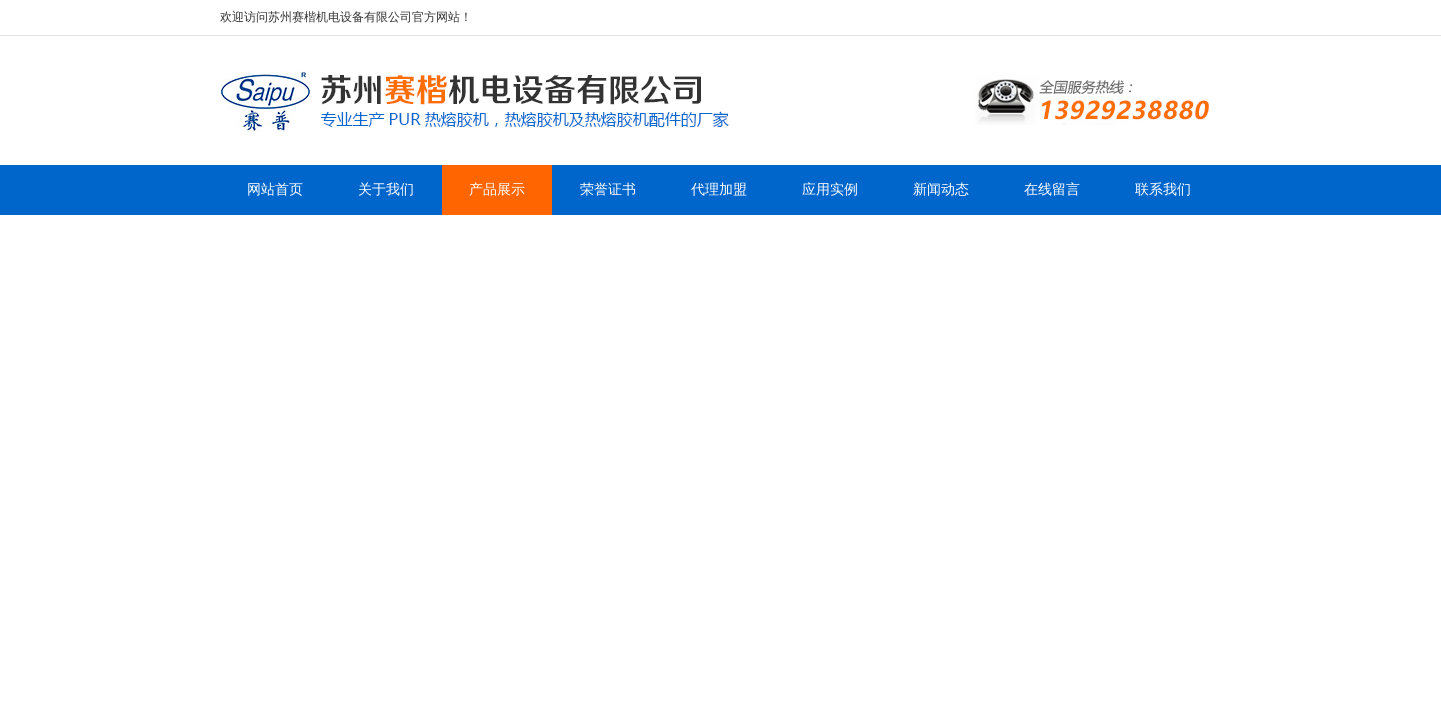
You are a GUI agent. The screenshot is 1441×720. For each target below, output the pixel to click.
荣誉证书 (608, 189)
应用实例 (830, 189)
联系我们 (1163, 189)
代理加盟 (719, 189)
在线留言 (1052, 189)
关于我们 (386, 189)
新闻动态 (941, 189)
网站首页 (275, 189)
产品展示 (497, 189)
